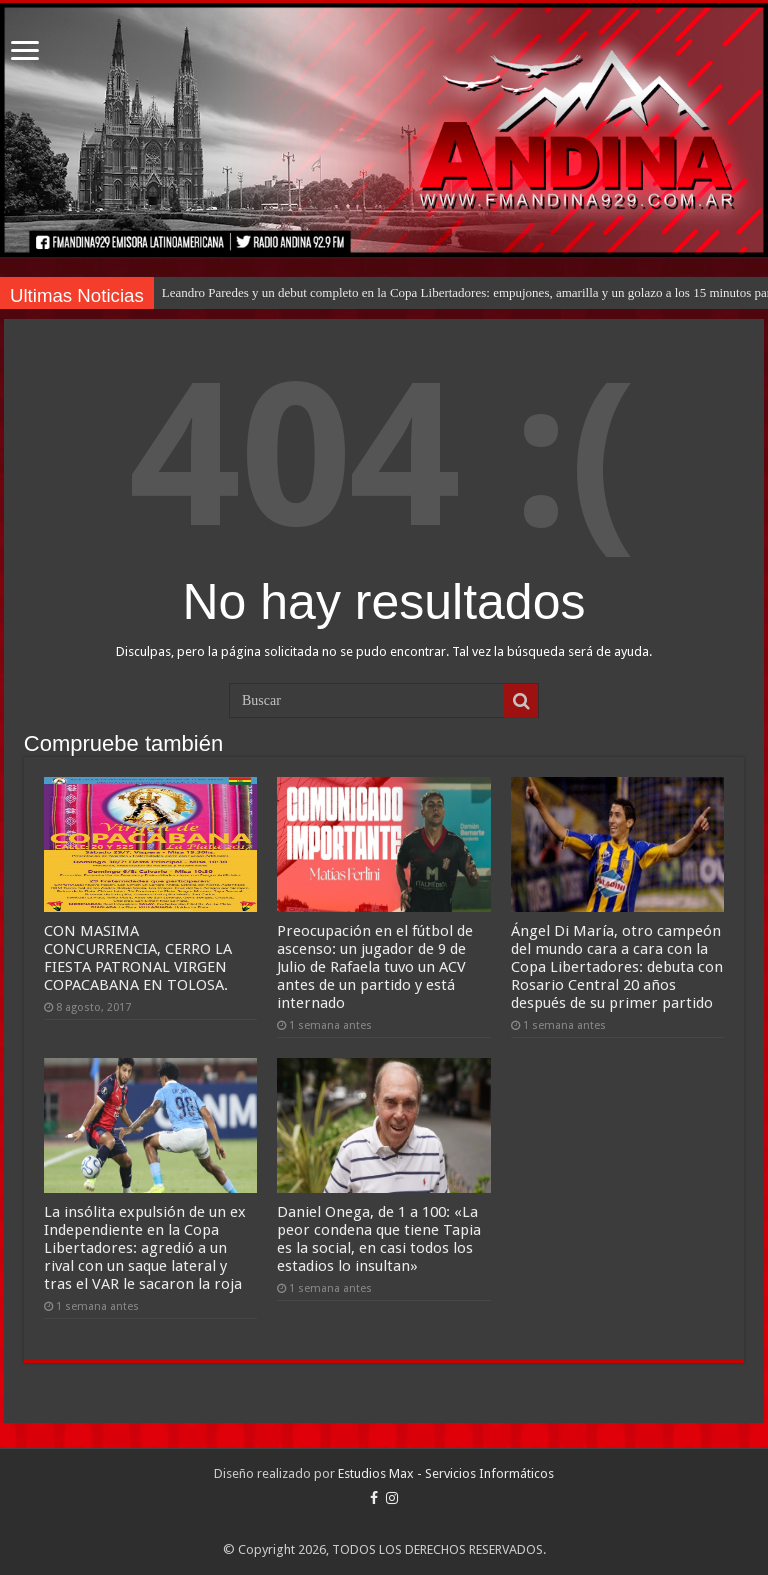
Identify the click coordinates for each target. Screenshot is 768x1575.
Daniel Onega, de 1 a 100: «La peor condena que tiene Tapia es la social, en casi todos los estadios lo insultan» (379, 1239)
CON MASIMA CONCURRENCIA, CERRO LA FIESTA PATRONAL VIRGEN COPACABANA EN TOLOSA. (138, 958)
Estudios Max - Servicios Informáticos (446, 1473)
